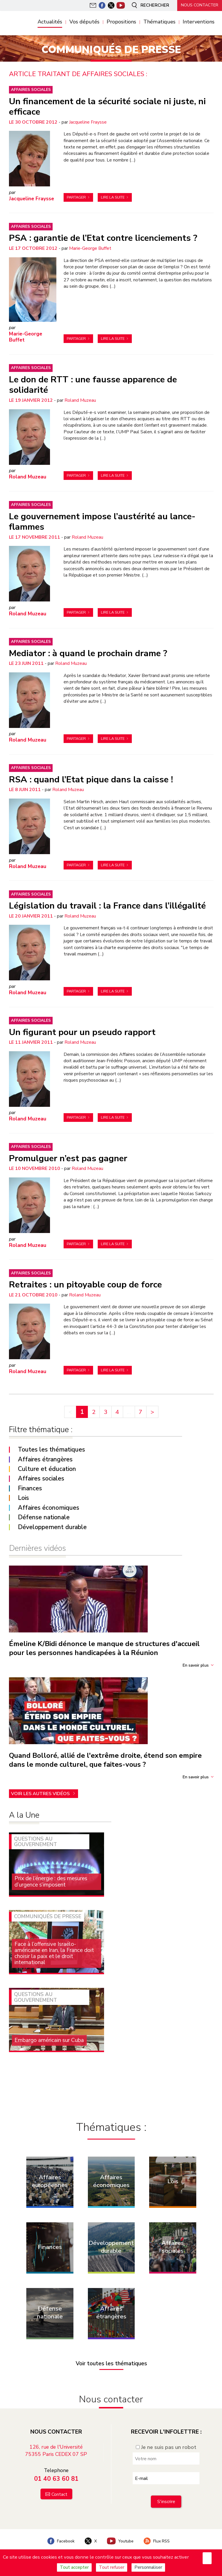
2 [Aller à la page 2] (93, 1411)
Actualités (50, 22)
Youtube (120, 2538)
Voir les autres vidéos (41, 1792)
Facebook (60, 2538)
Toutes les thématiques (51, 1449)
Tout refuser (111, 2567)
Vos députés (84, 22)
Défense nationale (44, 1516)
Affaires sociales (31, 89)
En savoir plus (196, 1664)
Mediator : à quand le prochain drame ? (88, 653)
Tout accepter (74, 2567)
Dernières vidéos (37, 1547)
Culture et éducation (47, 1468)
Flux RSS (157, 2538)
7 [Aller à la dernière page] (140, 1411)
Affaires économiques (48, 1507)
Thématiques (159, 22)
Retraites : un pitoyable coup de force (85, 1284)
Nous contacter (199, 5)
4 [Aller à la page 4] (117, 1411)
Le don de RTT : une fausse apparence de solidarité (93, 384)
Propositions (121, 22)
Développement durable (52, 1526)
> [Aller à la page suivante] (152, 1411)
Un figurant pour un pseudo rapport (82, 1031)
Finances (30, 1488)
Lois (23, 1497)
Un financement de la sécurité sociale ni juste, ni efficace (107, 106)
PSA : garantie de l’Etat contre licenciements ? (103, 238)
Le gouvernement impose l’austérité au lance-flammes (102, 521)
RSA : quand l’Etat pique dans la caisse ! (91, 779)
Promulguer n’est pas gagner (68, 1157)
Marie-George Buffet (90, 248)
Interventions (198, 22)
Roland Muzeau (80, 400)
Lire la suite (113, 197)
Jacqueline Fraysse (88, 122)
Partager (76, 197)
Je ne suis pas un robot (166, 2445)
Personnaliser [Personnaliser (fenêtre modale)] (148, 2567)
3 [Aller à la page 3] (105, 1411)
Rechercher (148, 5)
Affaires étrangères (45, 1459)
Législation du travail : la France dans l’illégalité (107, 905)
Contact (59, 2492)
